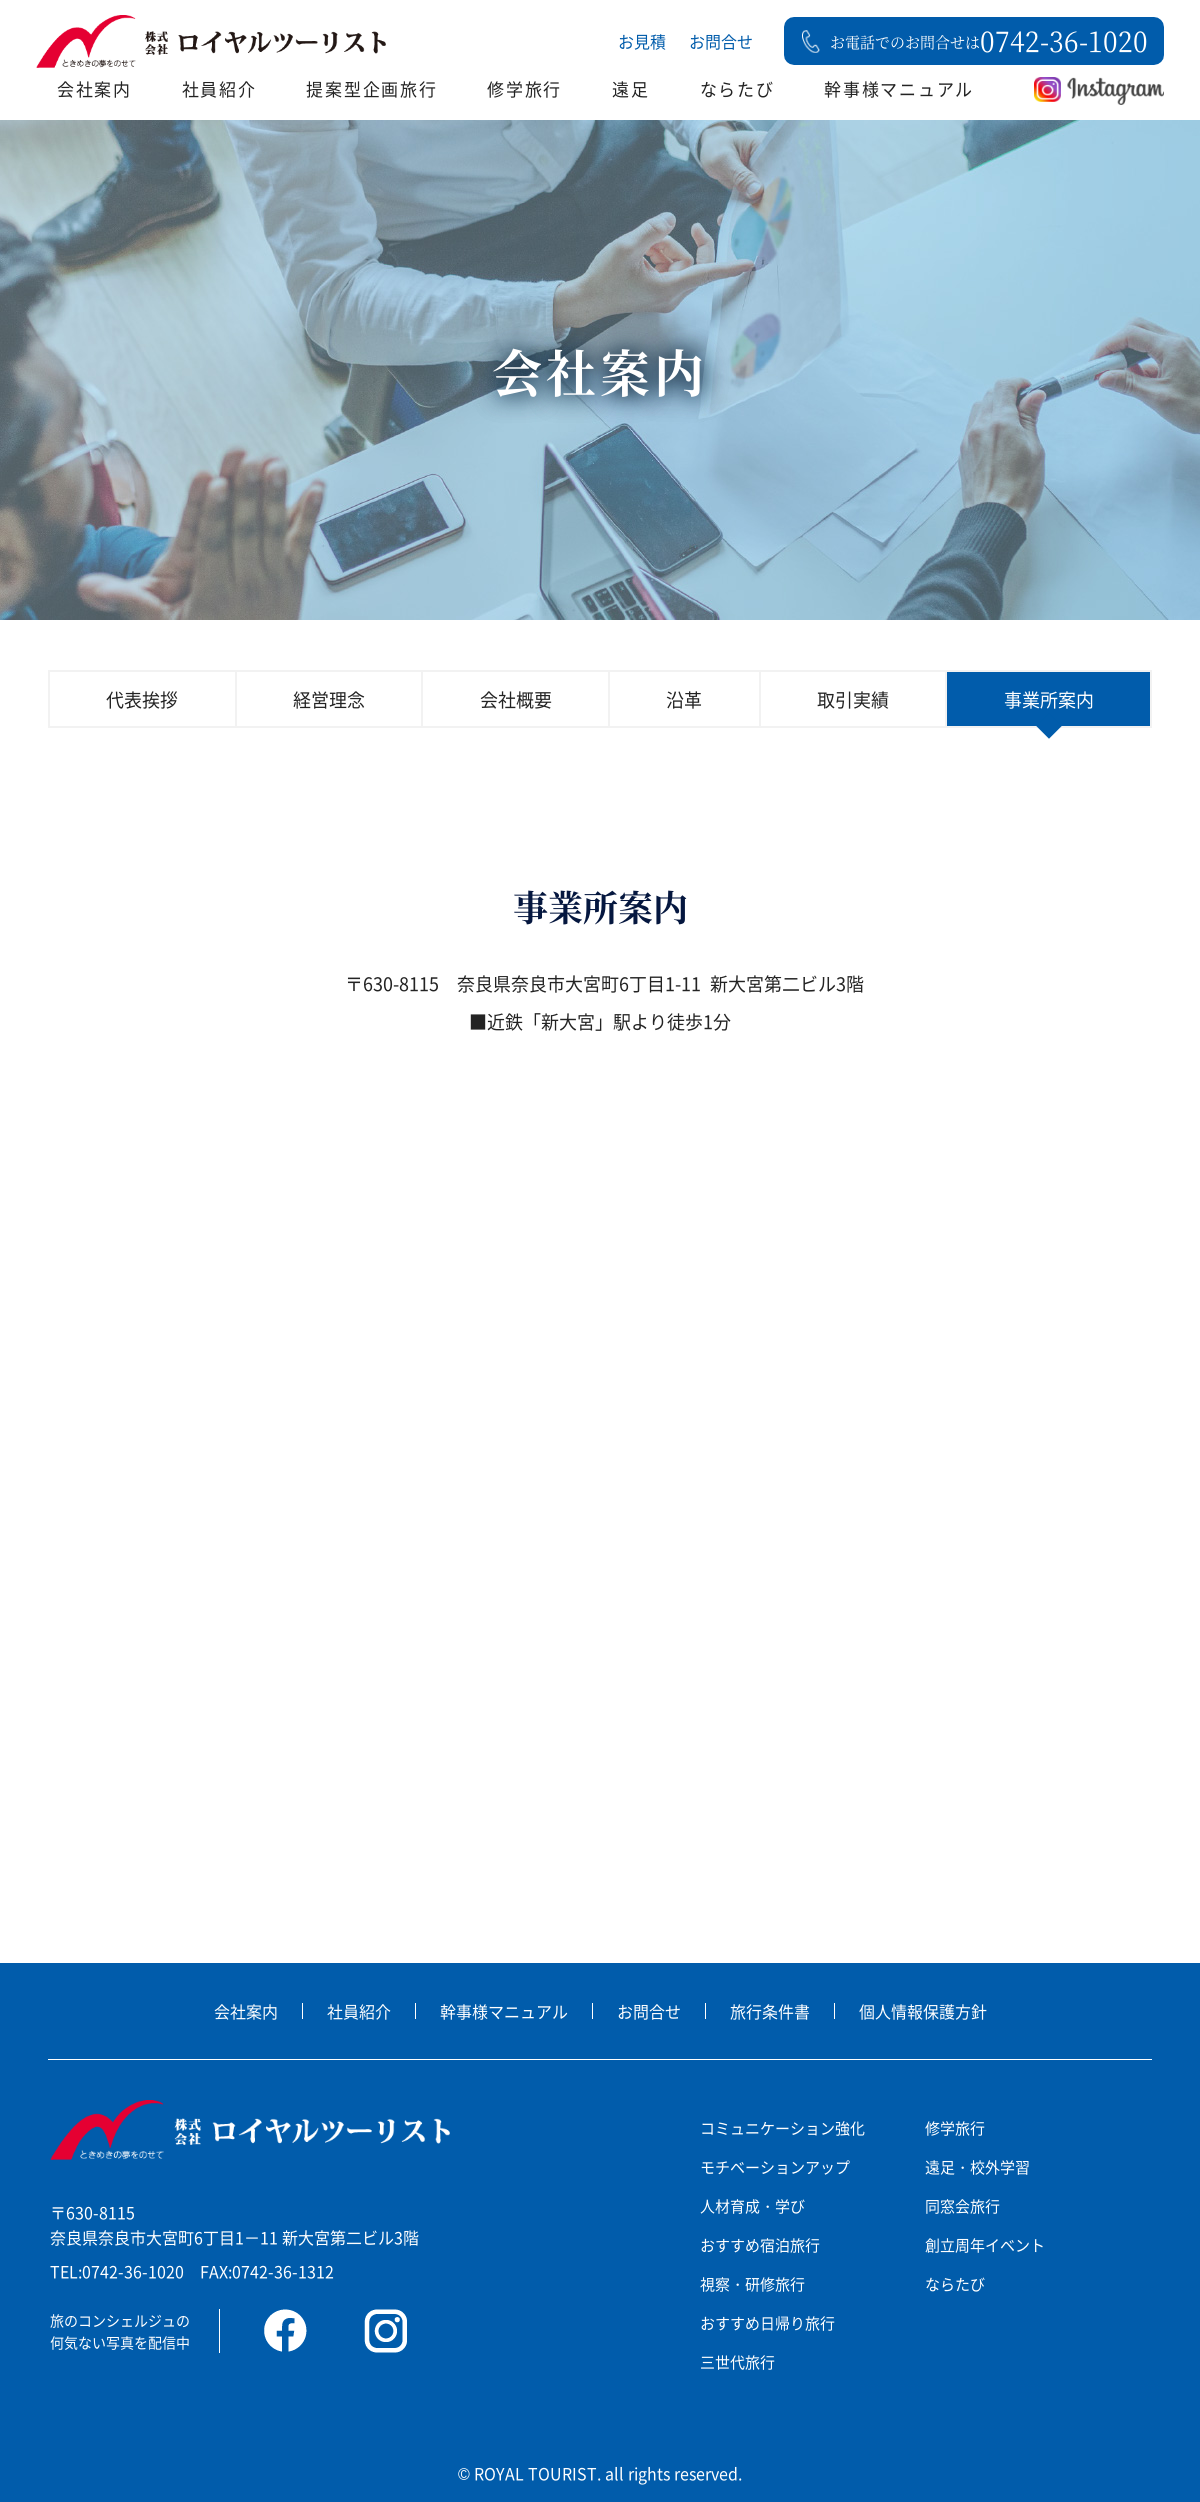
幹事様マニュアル (899, 88)
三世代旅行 (737, 2361)
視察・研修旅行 (752, 2283)
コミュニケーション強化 (782, 2127)
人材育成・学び (752, 2205)
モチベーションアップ (775, 2166)
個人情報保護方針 (923, 2011)
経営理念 (329, 699)
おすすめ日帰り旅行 (767, 2322)
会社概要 (516, 699)
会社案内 (94, 88)
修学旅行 (524, 88)
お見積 (642, 41)
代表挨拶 (142, 699)
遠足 (630, 88)
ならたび (737, 88)
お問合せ (721, 41)
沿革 (684, 699)
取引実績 (853, 699)
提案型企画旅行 (371, 88)
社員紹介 (219, 88)
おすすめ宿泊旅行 (760, 2244)
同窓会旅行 (962, 2205)
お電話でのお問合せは (989, 40)
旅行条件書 (770, 2011)
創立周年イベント (985, 2244)
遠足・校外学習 (977, 2166)
